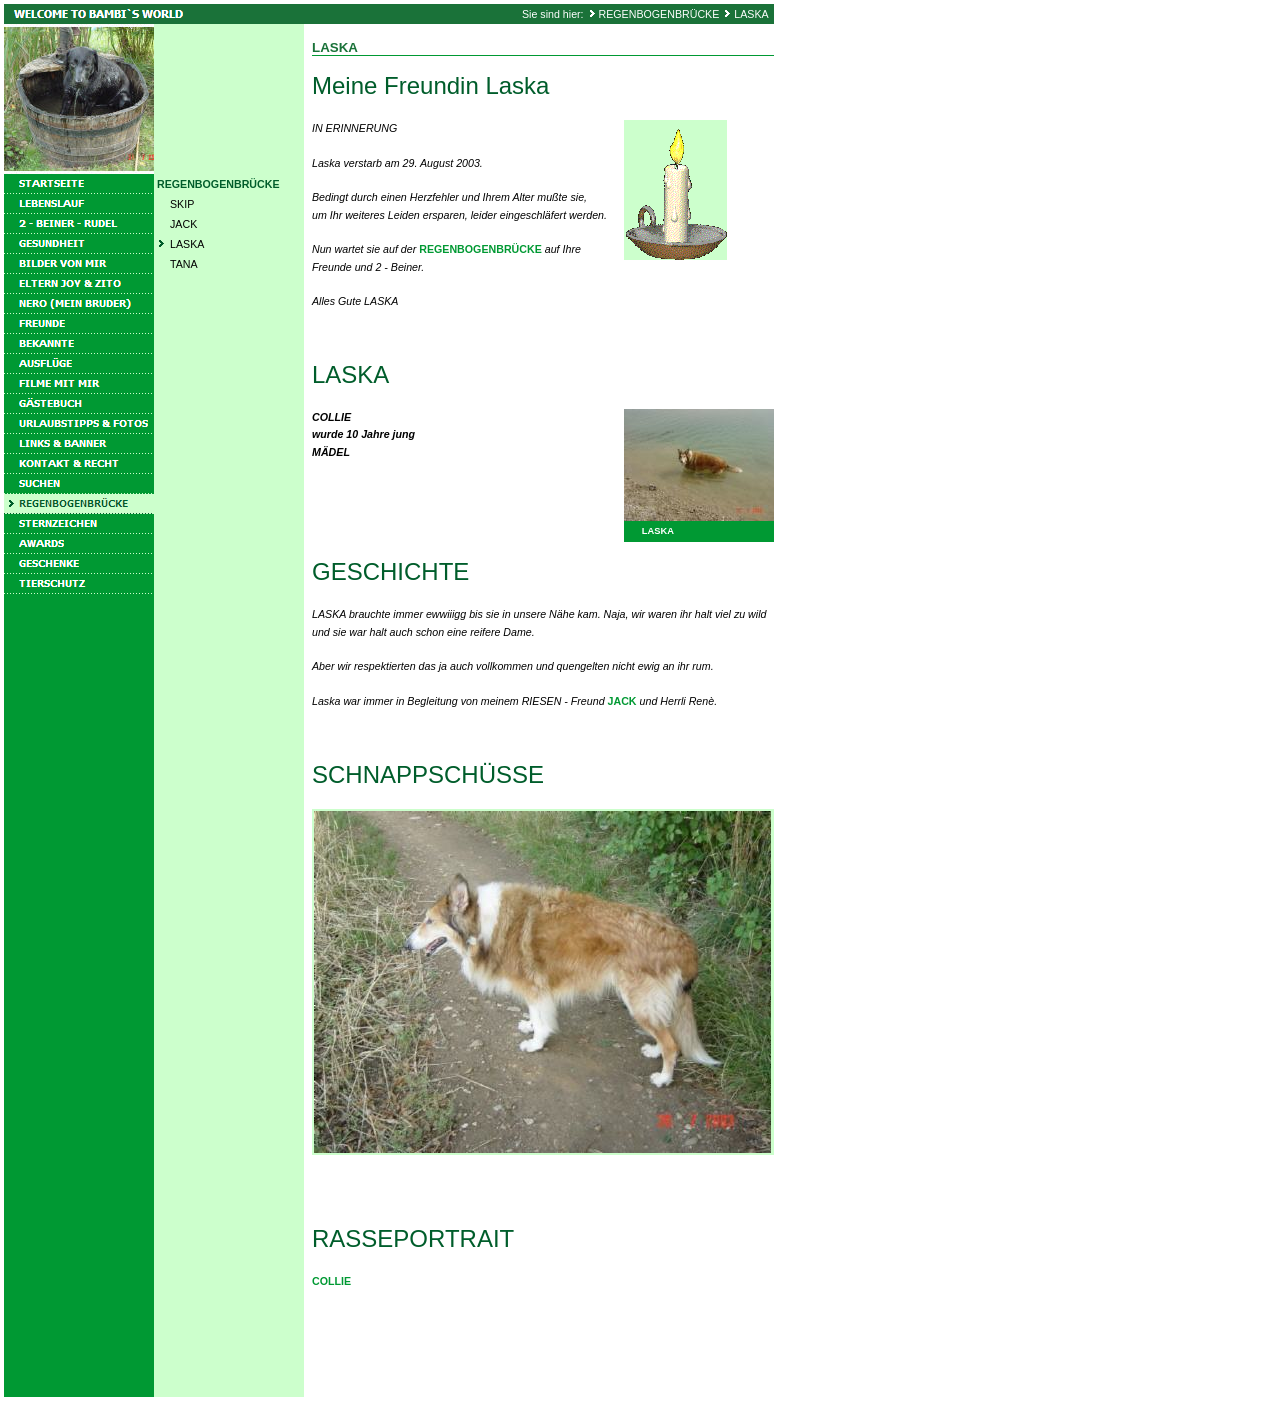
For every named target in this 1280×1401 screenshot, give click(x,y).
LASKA (751, 14)
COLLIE (331, 1281)
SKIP (182, 204)
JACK (183, 224)
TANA (184, 264)
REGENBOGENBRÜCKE (659, 14)
